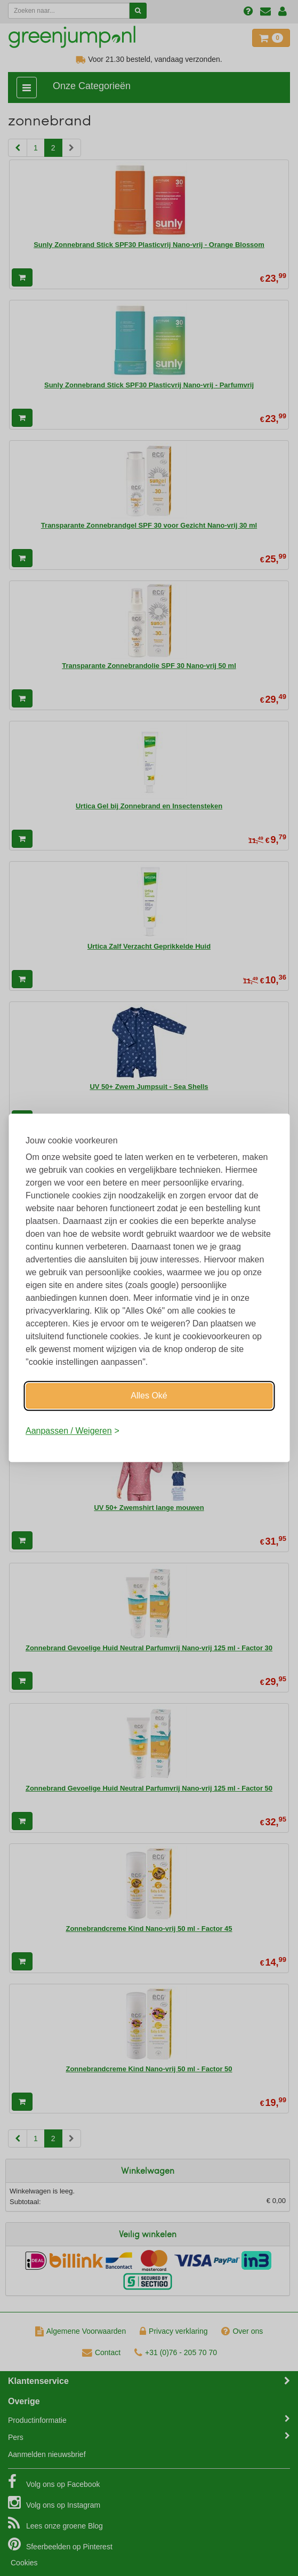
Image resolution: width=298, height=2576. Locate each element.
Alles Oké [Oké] (149, 1395)
